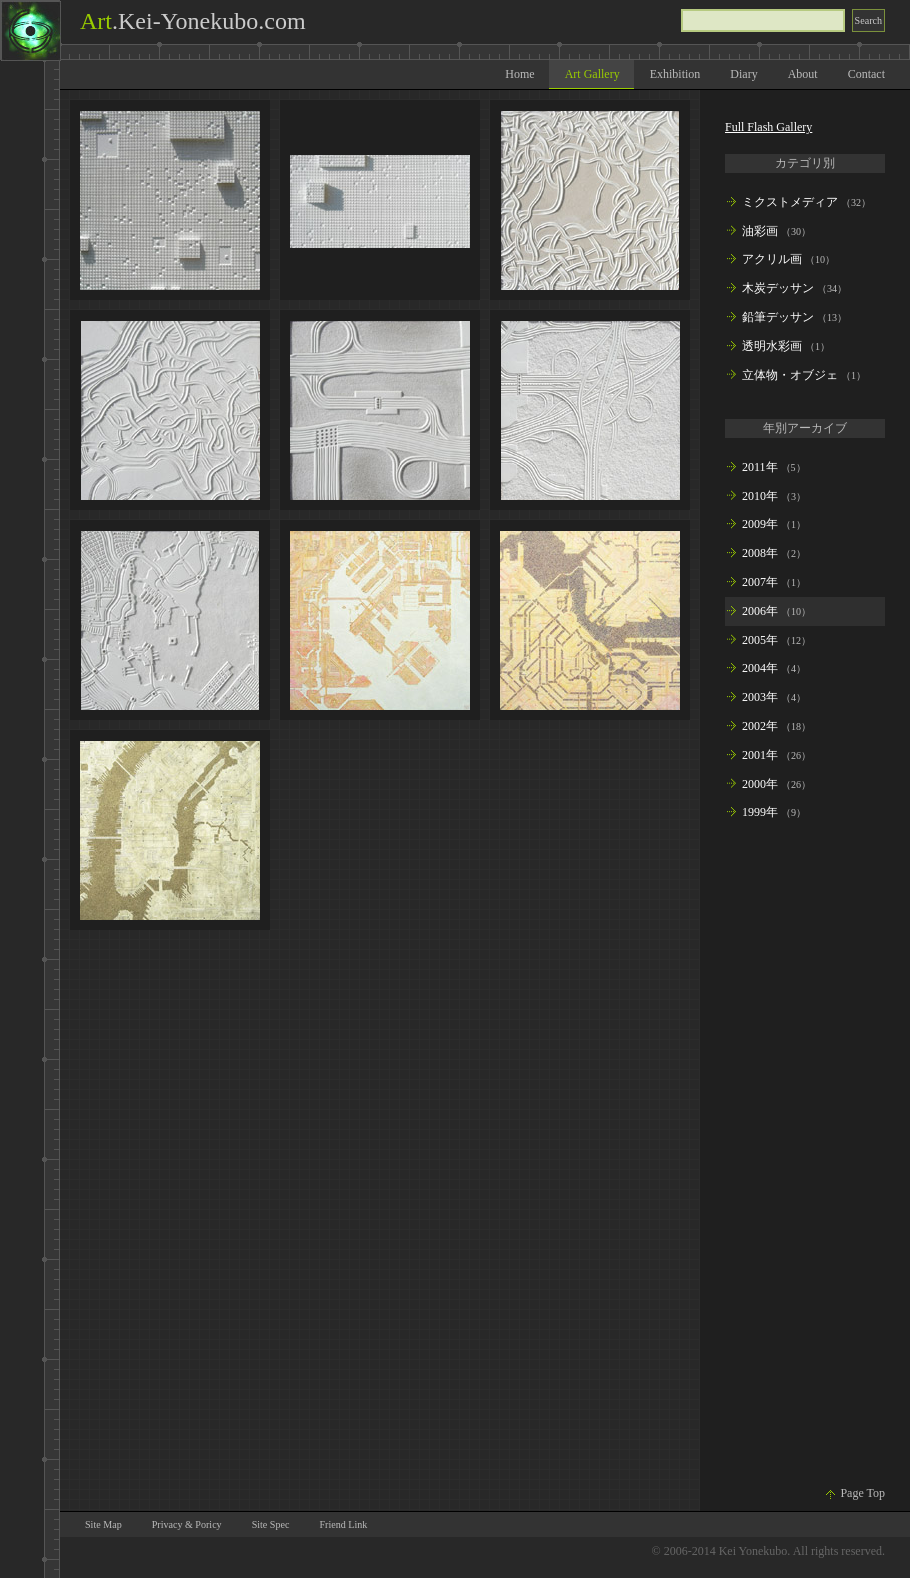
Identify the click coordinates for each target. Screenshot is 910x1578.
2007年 (760, 582)
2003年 (760, 697)
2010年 (760, 496)
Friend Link (343, 1524)
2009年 (760, 524)
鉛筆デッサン (778, 317)
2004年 (760, 668)
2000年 (760, 784)
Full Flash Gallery (768, 127)
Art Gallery (592, 74)
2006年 (760, 611)
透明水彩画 (772, 346)
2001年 (760, 755)
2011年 (760, 467)
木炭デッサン (778, 288)
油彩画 (760, 231)
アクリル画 (772, 259)
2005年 (760, 640)
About (803, 74)
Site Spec (271, 1524)
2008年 (760, 553)
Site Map (103, 1524)
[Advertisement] (805, 1157)
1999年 (760, 812)
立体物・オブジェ (790, 375)
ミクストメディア (790, 202)
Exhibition (675, 74)
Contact (866, 74)
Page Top (862, 1493)
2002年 (760, 726)
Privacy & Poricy (187, 1524)
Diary (743, 74)
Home (519, 74)
